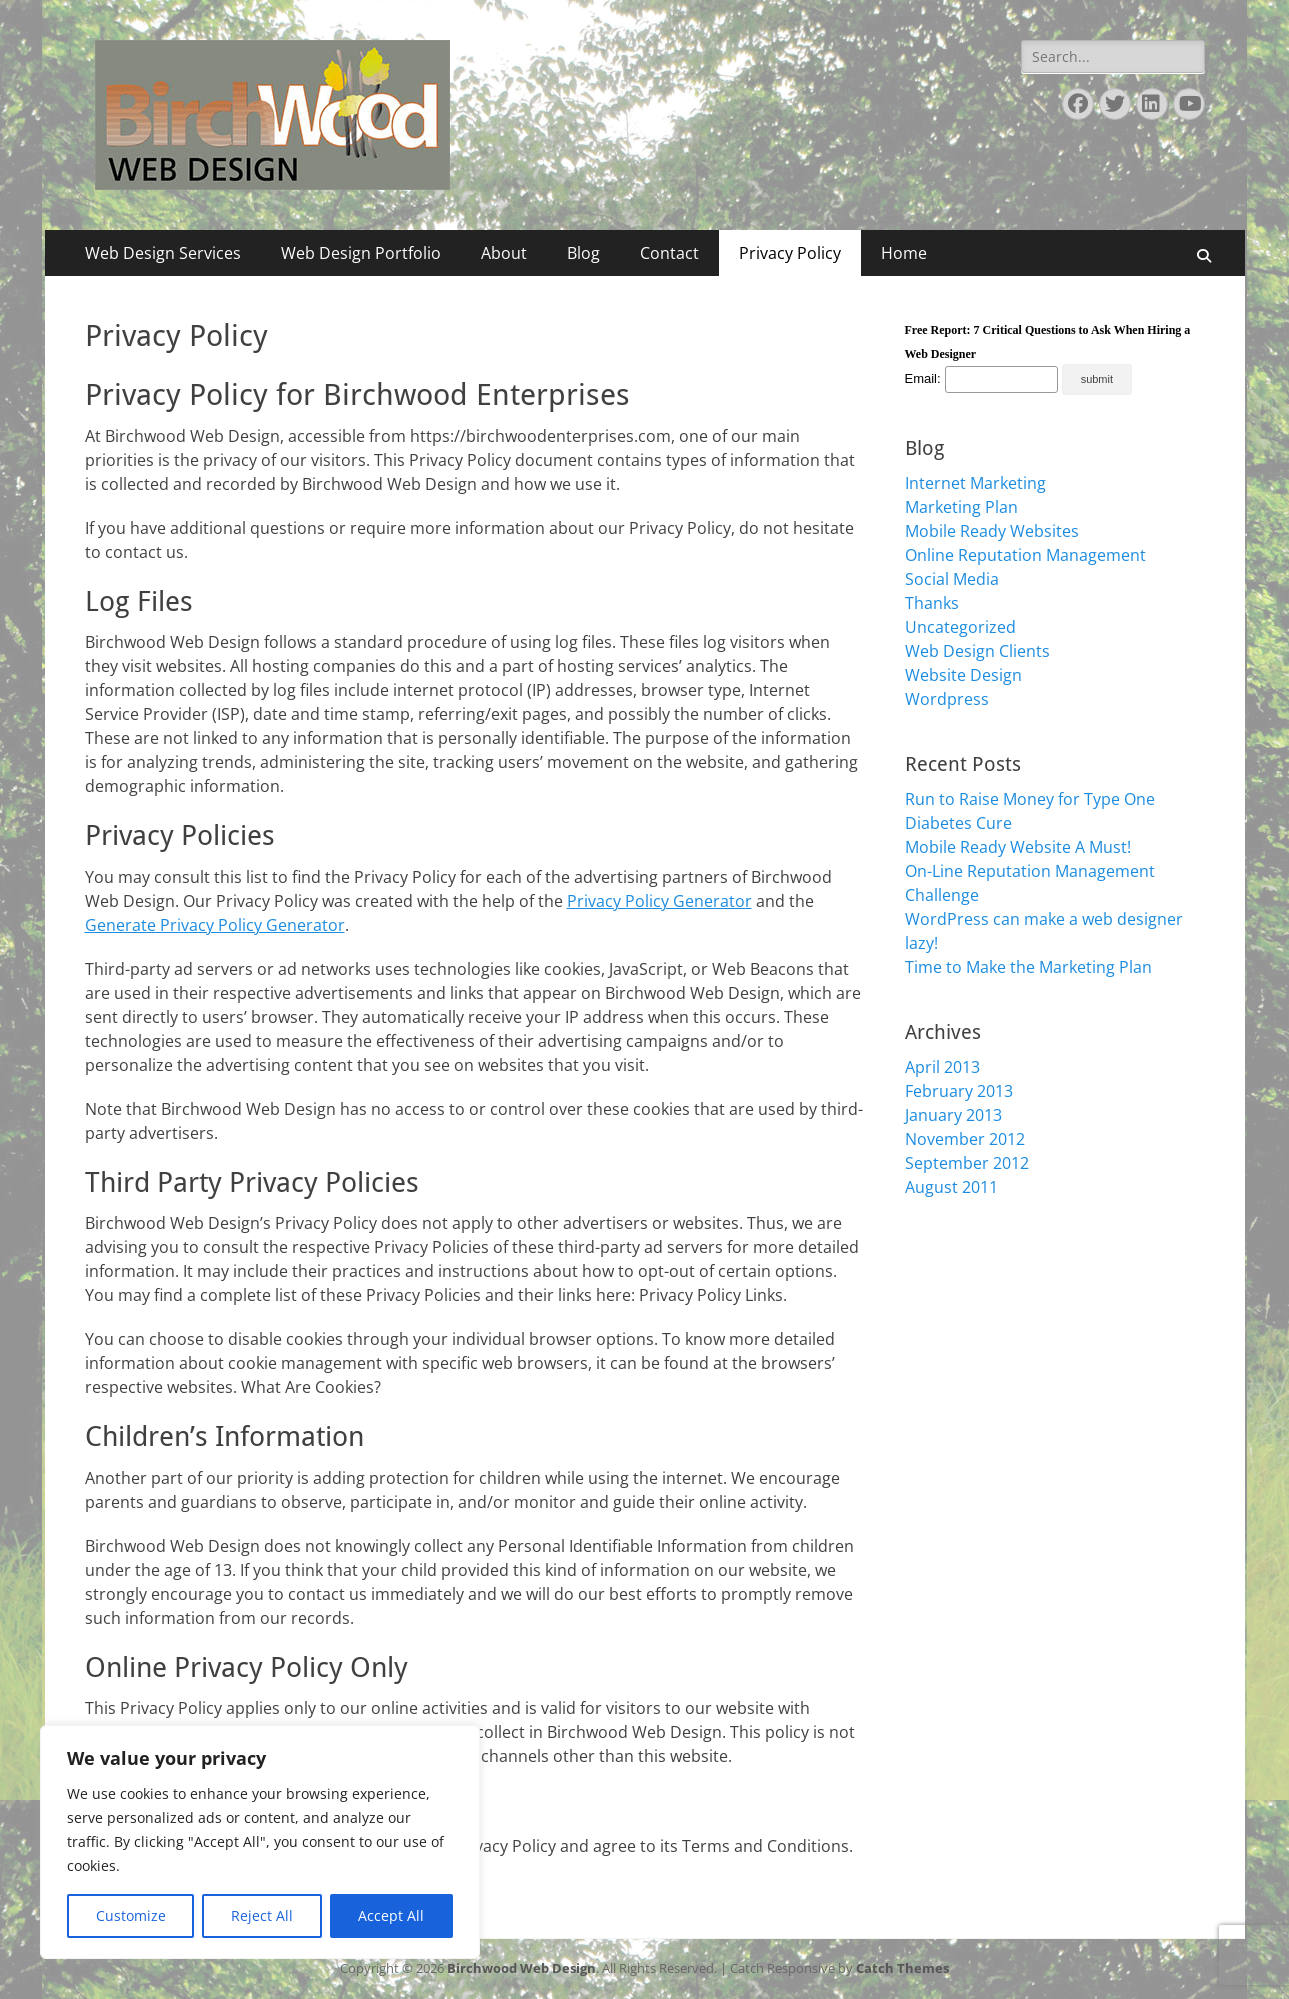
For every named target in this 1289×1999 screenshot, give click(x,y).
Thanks (932, 603)
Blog (583, 253)
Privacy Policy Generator (659, 901)
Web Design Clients (977, 651)
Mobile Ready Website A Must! (1018, 847)
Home (904, 253)
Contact (669, 253)
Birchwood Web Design (521, 1968)
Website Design (963, 675)
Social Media (952, 579)
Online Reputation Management (1025, 555)
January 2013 (953, 1115)
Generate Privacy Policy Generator (215, 925)
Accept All (391, 1915)
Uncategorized (960, 627)
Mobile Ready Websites (992, 531)
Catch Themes (902, 1968)
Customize (131, 1915)
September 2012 (967, 1163)
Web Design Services (163, 253)
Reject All (262, 1915)
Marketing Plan (961, 507)
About (504, 253)
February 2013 (959, 1091)
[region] (260, 1842)
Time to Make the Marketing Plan (1028, 967)
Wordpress (947, 699)
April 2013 (942, 1067)
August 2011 (951, 1187)
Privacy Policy (790, 253)
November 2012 (965, 1139)
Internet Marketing (975, 483)
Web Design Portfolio (361, 253)
